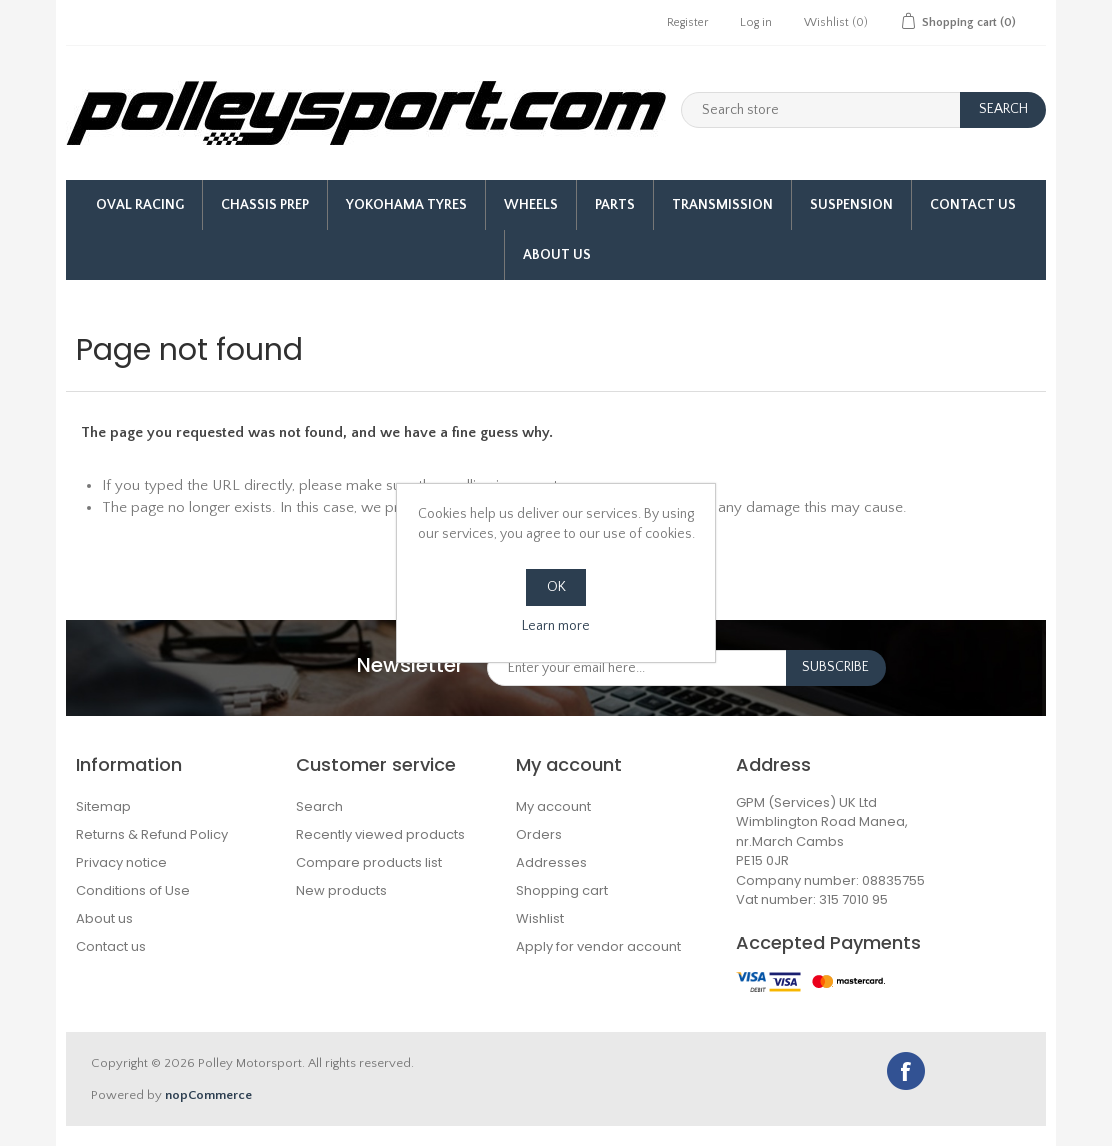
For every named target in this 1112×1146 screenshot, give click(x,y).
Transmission (722, 205)
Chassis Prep (265, 205)
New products (341, 890)
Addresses (551, 862)
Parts (615, 205)
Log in (756, 22)
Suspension (851, 205)
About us (557, 255)
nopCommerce (208, 1095)
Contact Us (973, 205)
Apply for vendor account (598, 946)
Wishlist (540, 918)
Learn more (556, 626)
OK (556, 587)
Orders (539, 834)
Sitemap (103, 806)
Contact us (111, 946)
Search (319, 806)
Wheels (531, 205)
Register (687, 22)
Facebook (906, 1071)
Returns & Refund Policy (152, 834)
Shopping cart (562, 890)
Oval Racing (140, 205)
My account (553, 806)
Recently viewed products (380, 834)
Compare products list (369, 862)
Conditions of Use (133, 890)
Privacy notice (121, 862)
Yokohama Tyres (406, 205)
